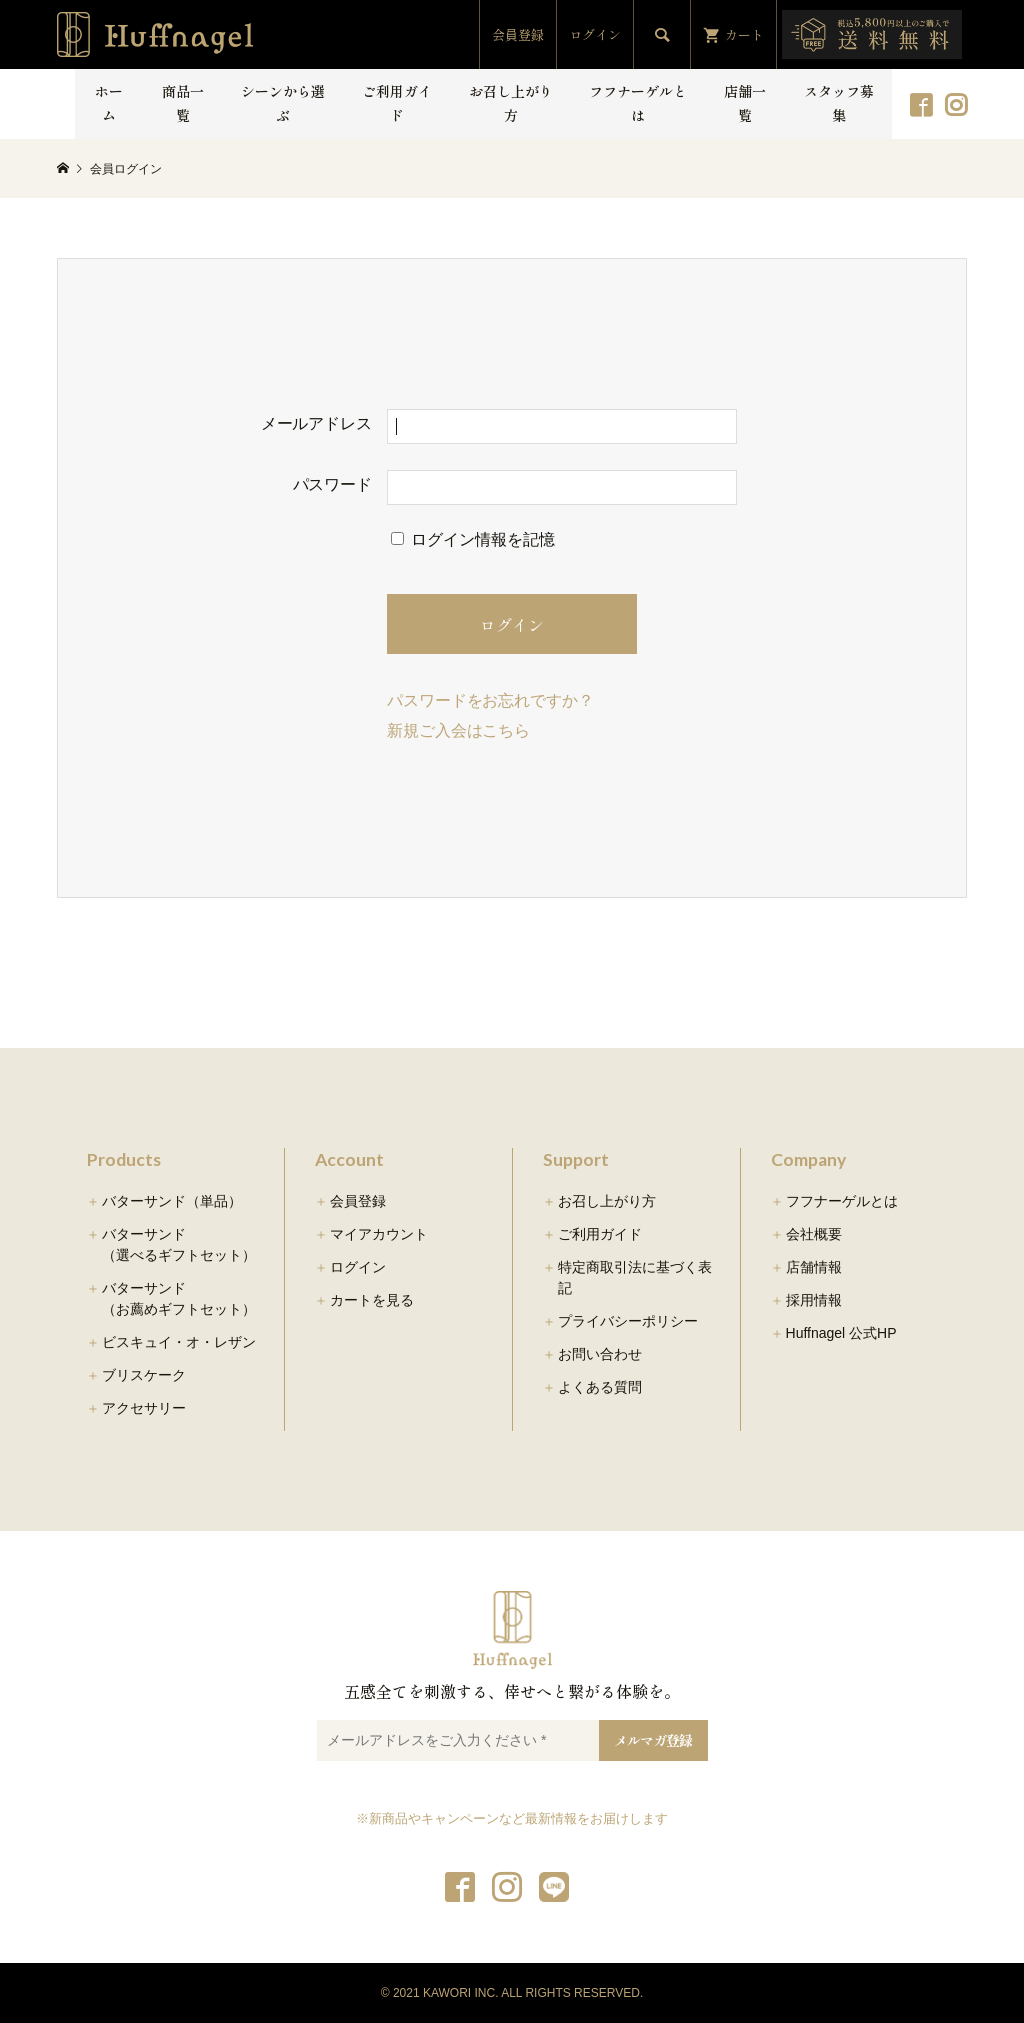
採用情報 (814, 1300)
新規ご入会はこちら (458, 730)
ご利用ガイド (397, 103)
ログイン (595, 34)
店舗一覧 (745, 103)
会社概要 (814, 1234)
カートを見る (372, 1300)
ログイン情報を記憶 (472, 539)
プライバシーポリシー (628, 1321)
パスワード (333, 484)
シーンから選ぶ (283, 103)
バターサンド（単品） (172, 1201)
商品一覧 (183, 103)
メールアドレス (316, 423)
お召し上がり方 (511, 103)
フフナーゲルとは (638, 103)
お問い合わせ (600, 1354)
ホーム (109, 103)
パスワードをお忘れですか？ (490, 700)
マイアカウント (379, 1234)
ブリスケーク (144, 1375)
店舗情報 (814, 1267)
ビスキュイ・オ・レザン (179, 1342)
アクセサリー (144, 1408)
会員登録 (518, 34)
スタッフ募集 (839, 103)
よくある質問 (600, 1387)
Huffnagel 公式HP (841, 1333)
